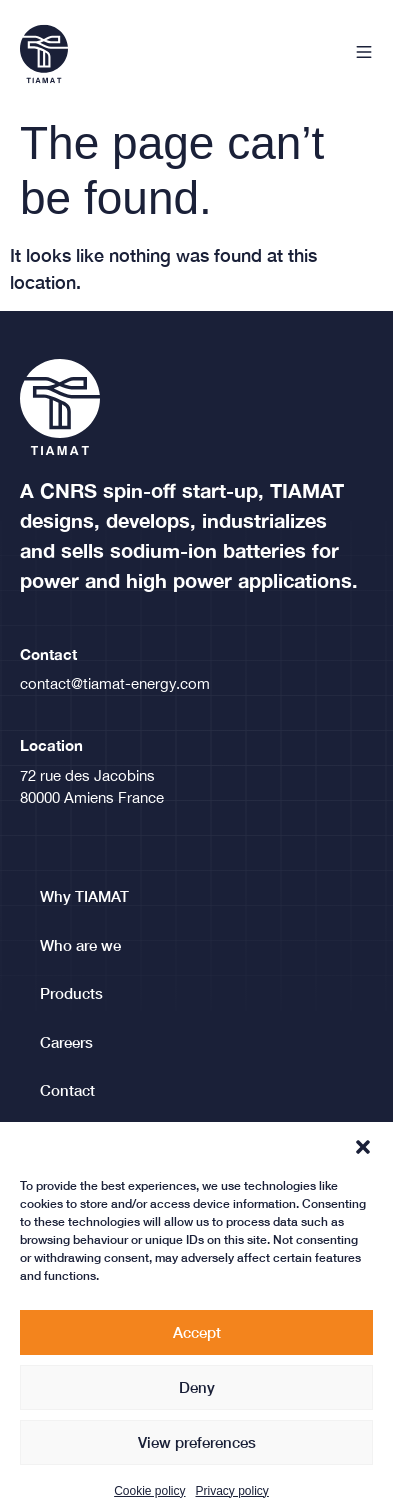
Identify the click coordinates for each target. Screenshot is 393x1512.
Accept (197, 1350)
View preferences (197, 1460)
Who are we (80, 945)
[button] (363, 1165)
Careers (66, 1042)
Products (71, 993)
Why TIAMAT (84, 896)
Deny (197, 1405)
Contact (67, 1090)
